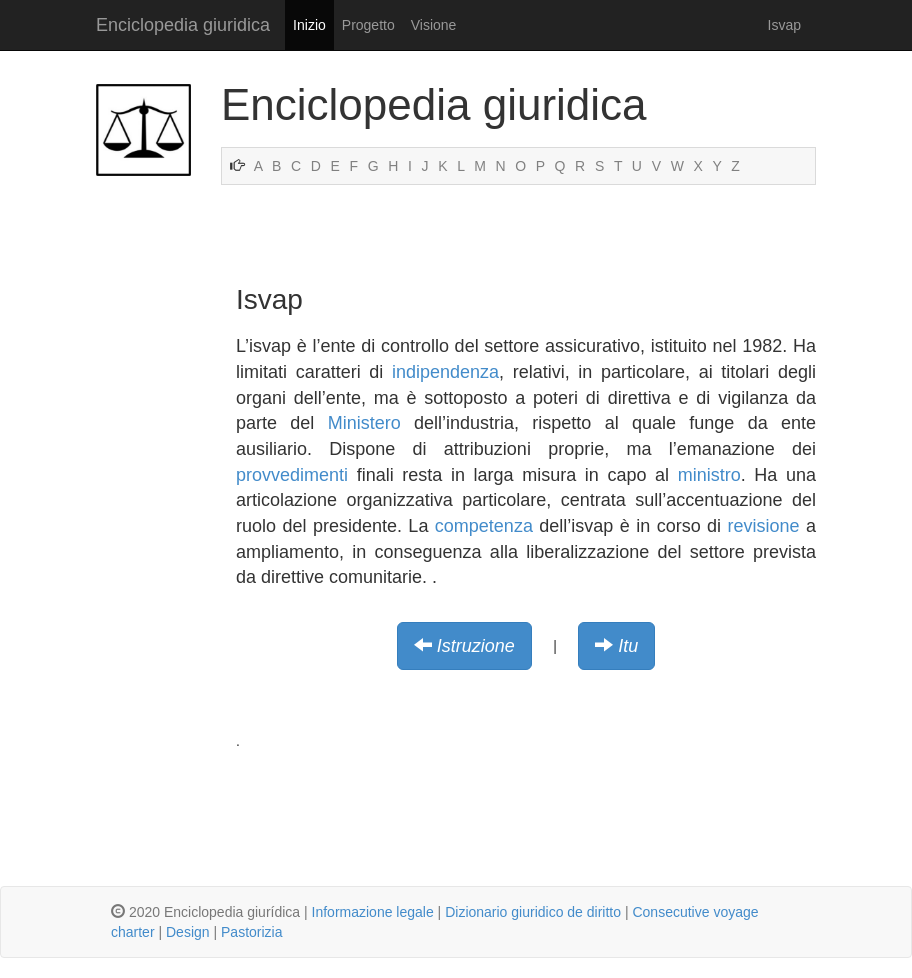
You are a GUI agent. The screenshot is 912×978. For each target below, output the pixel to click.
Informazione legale (373, 912)
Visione (434, 25)
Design (188, 932)
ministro (709, 475)
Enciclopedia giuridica (183, 25)
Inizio (309, 25)
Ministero (364, 423)
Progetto (368, 25)
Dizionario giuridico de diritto (533, 912)
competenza (484, 526)
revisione (764, 526)
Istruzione (476, 646)
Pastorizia (251, 932)
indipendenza (445, 372)
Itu (628, 646)
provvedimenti (292, 475)
